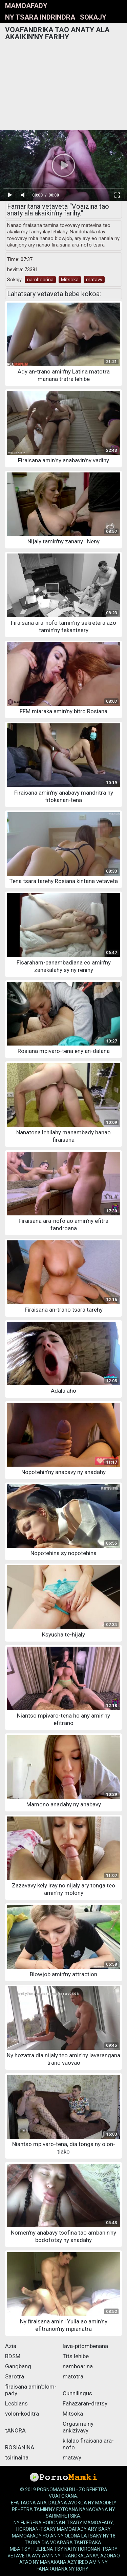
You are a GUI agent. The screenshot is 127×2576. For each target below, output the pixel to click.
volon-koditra (22, 2413)
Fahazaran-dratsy (85, 2403)
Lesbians (16, 2403)
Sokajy (93, 17)
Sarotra (14, 2376)
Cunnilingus (77, 2393)
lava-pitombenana (85, 2346)
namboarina (40, 280)
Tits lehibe (76, 2356)
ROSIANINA (19, 2447)
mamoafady (26, 5)
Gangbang (18, 2366)
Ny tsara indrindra (40, 17)
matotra (73, 2376)
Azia (10, 2346)
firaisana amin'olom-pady (31, 2390)
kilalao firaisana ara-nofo (88, 2444)
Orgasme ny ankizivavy (78, 2427)
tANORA (15, 2430)
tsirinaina (16, 2457)
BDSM (12, 2356)
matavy (94, 280)
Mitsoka (70, 280)
